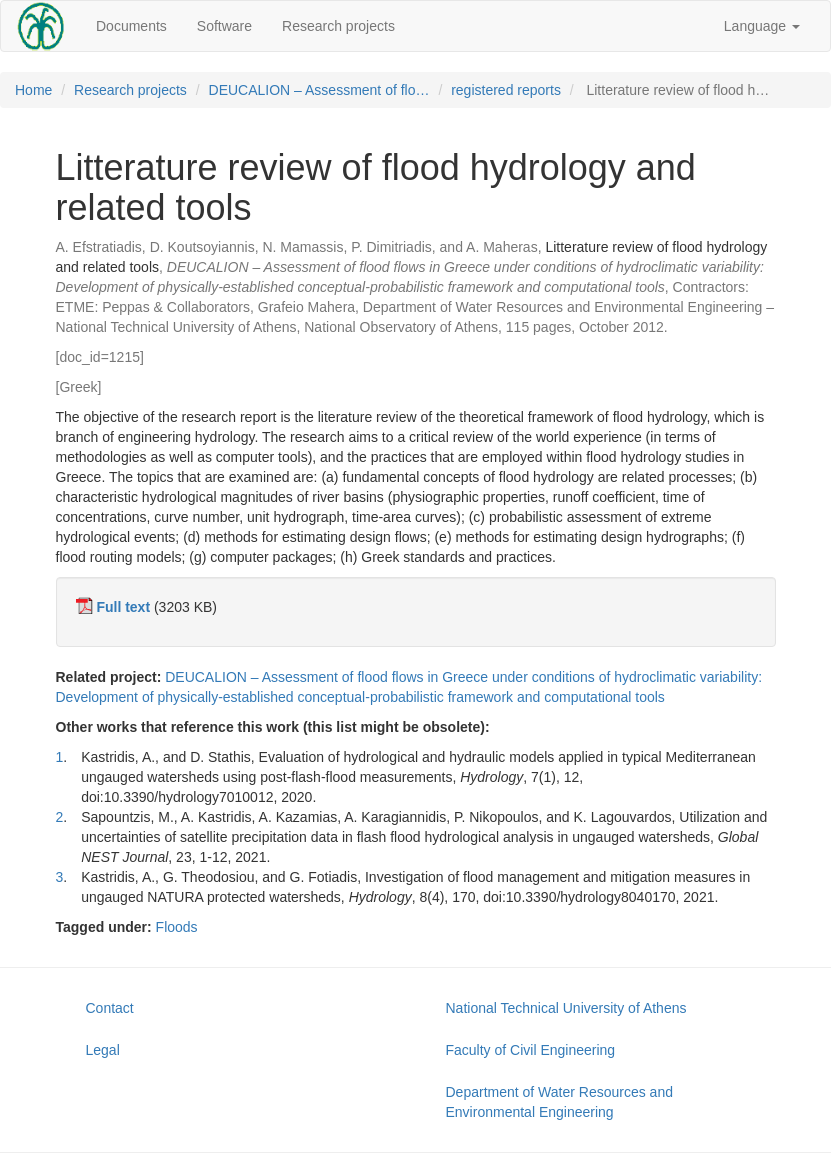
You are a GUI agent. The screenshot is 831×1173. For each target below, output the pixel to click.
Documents (131, 26)
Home (33, 90)
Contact (110, 1008)
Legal (103, 1050)
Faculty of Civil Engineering (531, 1050)
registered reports (506, 90)
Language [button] (762, 26)
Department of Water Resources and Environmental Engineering (559, 1102)
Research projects (338, 26)
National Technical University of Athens (566, 1008)
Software (224, 26)
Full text (123, 607)
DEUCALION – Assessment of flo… (319, 90)
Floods (177, 927)
